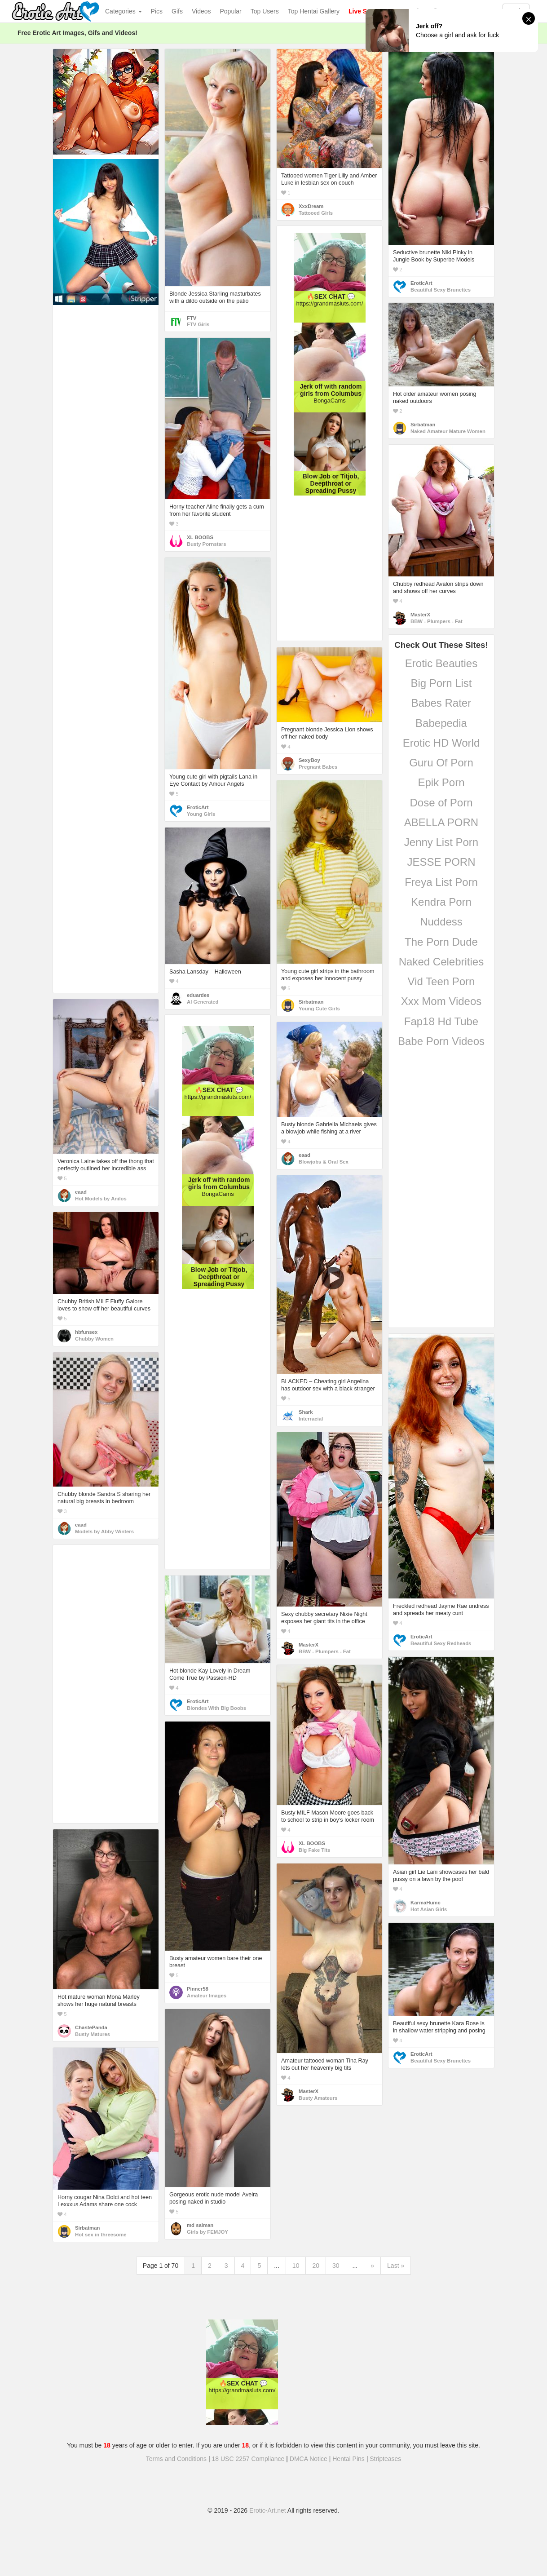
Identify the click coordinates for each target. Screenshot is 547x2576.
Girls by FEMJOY (207, 2232)
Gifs (177, 11)
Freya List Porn (441, 882)
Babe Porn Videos (441, 1041)
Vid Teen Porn (441, 981)
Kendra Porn (441, 902)
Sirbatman (422, 424)
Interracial (311, 1418)
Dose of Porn (441, 803)
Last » (395, 2265)
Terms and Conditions (176, 2458)
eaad (81, 1192)
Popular (231, 11)
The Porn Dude (441, 942)
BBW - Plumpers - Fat (436, 621)
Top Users (265, 11)
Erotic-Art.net (267, 2510)
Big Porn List (441, 683)
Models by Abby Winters (104, 1531)
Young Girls (201, 814)
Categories (123, 11)
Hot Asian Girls (428, 1909)
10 (296, 2265)
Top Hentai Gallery (314, 11)
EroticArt (421, 283)
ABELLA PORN (441, 822)
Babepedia (441, 723)
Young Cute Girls (319, 1008)
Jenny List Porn (441, 842)
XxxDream (311, 206)
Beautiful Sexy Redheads (440, 1643)
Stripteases (385, 2458)
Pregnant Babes (318, 767)
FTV (191, 318)
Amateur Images (206, 1995)
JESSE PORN (441, 862)
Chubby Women (94, 1338)
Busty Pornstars (206, 544)
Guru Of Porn (441, 763)
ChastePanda (91, 2027)
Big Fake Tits (314, 1850)
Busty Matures (92, 2034)
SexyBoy (309, 760)
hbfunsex (86, 1332)
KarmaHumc (425, 1902)
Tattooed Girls (316, 213)
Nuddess (441, 922)
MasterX (420, 614)
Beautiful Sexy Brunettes (440, 289)
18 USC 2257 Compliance (248, 2458)
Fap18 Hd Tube (441, 1021)
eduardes (198, 995)
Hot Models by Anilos (101, 1198)
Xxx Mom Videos (441, 1001)
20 (315, 2265)
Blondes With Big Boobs (216, 1708)
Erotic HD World (441, 743)
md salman (200, 2225)
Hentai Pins (348, 2458)
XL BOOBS (200, 537)
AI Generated (203, 1002)
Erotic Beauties (441, 663)
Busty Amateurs (318, 2098)
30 (336, 2265)
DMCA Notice (308, 2458)
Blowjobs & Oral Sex (323, 1161)
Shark (306, 1412)
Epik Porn (441, 782)
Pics (157, 11)
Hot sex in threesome (101, 2234)
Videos (201, 11)
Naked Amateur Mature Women (447, 431)
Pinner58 (197, 1989)
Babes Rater (441, 703)
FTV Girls (198, 324)
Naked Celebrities (441, 962)
